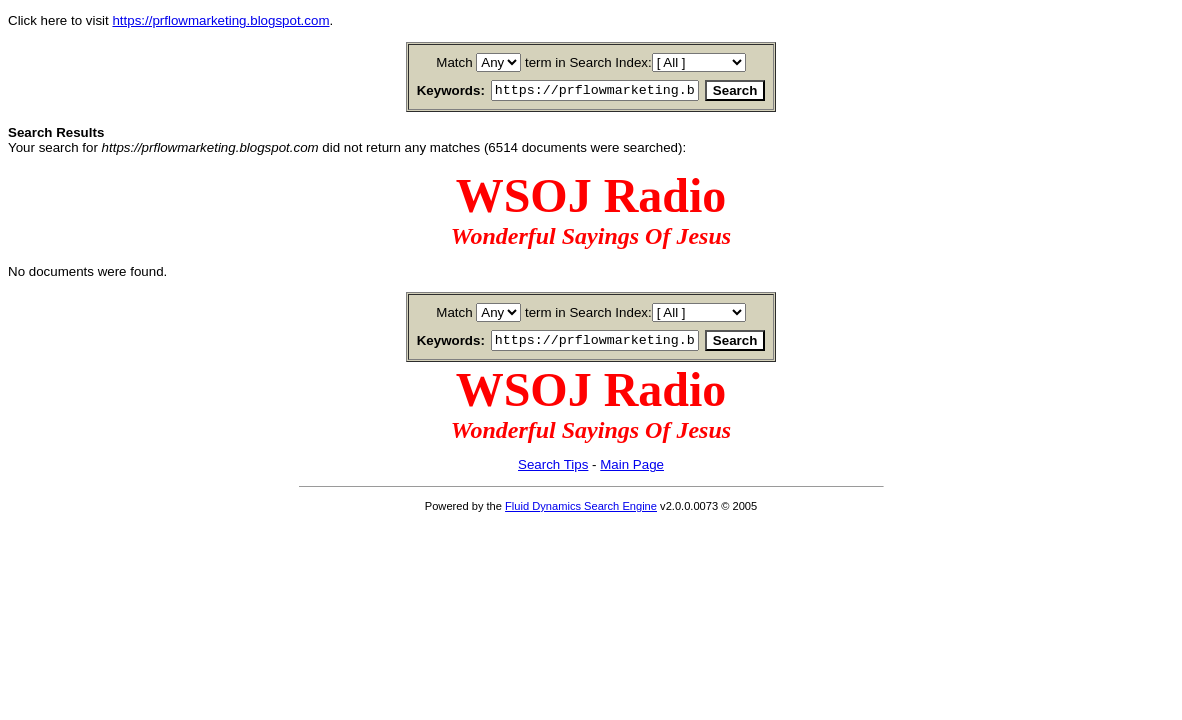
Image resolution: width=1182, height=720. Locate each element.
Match (454, 62)
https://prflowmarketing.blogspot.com (220, 20)
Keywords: (427, 91)
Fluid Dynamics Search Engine (581, 512)
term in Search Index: (588, 62)
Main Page (632, 470)
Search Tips (553, 470)
